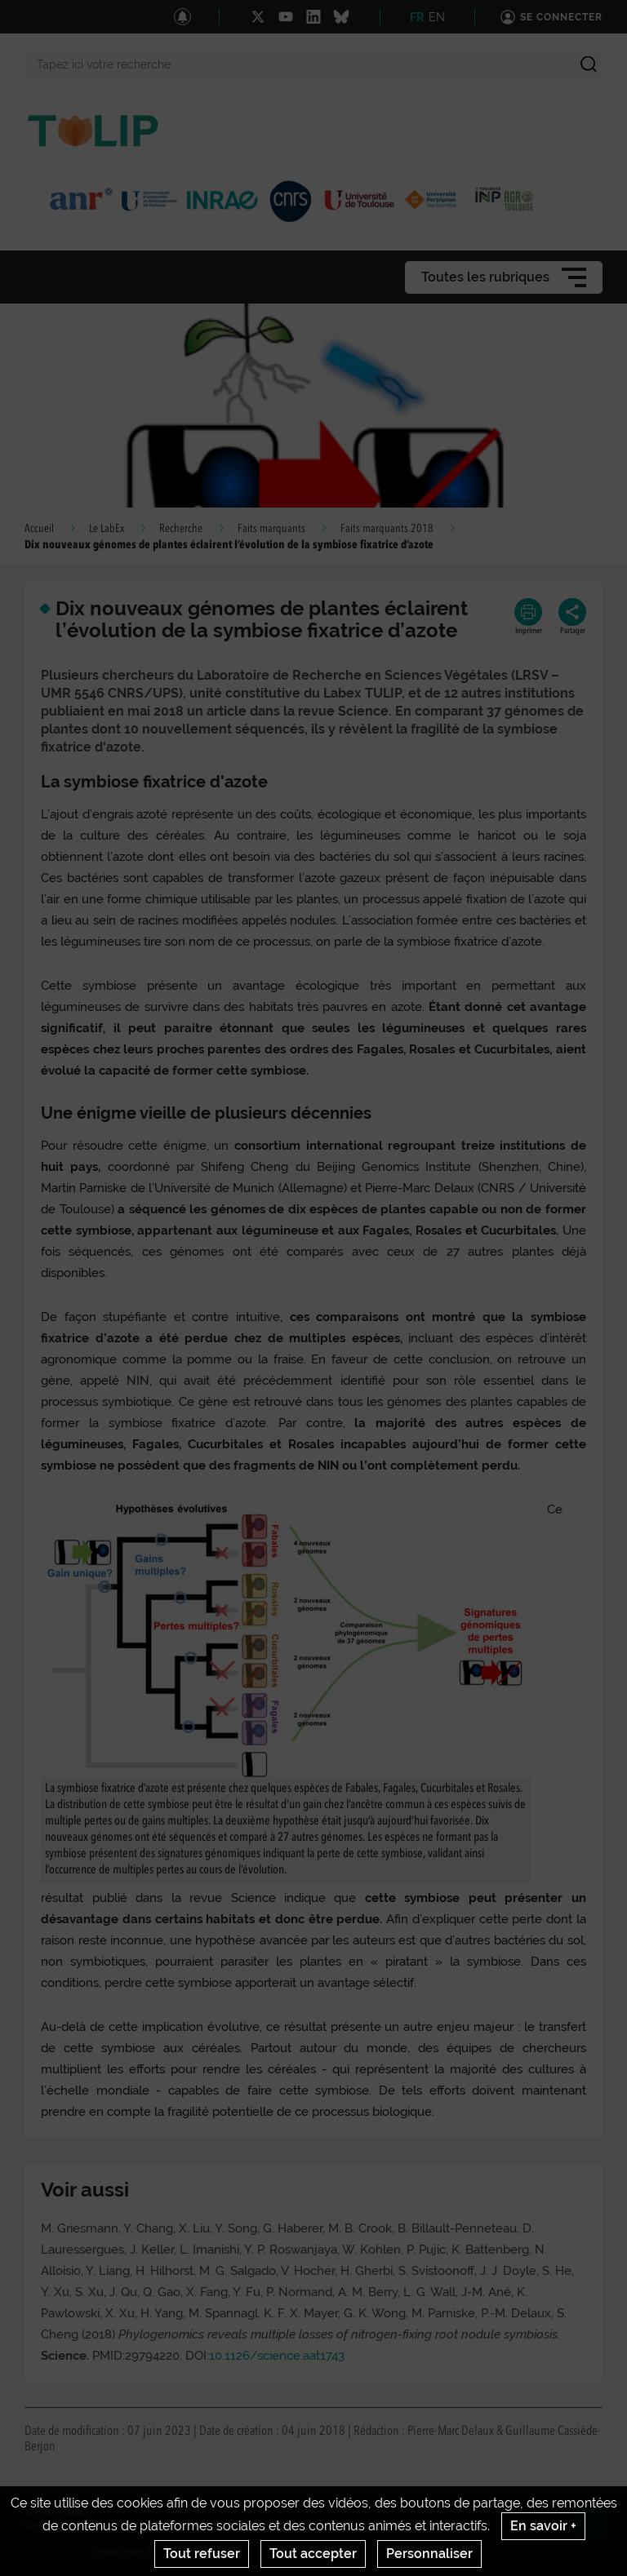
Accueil (39, 528)
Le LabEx (106, 528)
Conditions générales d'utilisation (294, 2525)
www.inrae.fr (123, 2551)
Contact (90, 2525)
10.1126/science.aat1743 (277, 2355)
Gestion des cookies (433, 2525)
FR (417, 17)
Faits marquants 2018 (387, 528)
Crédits (41, 2525)
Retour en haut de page (599, 2527)
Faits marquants (271, 528)
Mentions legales (162, 2525)
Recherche (180, 528)
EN (437, 17)
